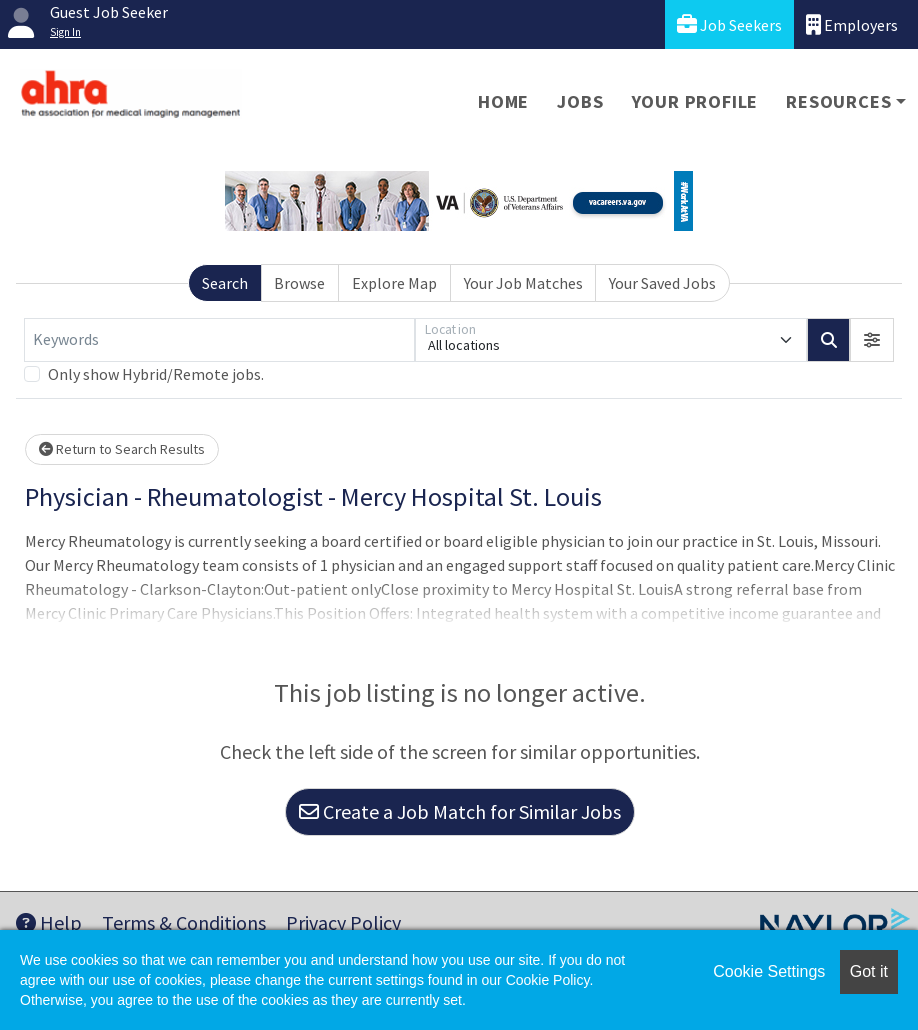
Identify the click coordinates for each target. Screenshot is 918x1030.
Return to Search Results (122, 449)
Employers (852, 24)
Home (503, 101)
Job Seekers (729, 24)
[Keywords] (219, 340)
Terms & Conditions (184, 922)
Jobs (580, 101)
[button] (872, 340)
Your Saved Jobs (662, 283)
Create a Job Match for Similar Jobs (460, 811)
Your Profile (695, 101)
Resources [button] (838, 101)
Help (49, 922)
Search (225, 283)
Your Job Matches (523, 283)
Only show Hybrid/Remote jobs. (156, 374)
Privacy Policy (343, 922)
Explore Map (394, 283)
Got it (869, 971)
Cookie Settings (769, 971)
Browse (299, 283)
